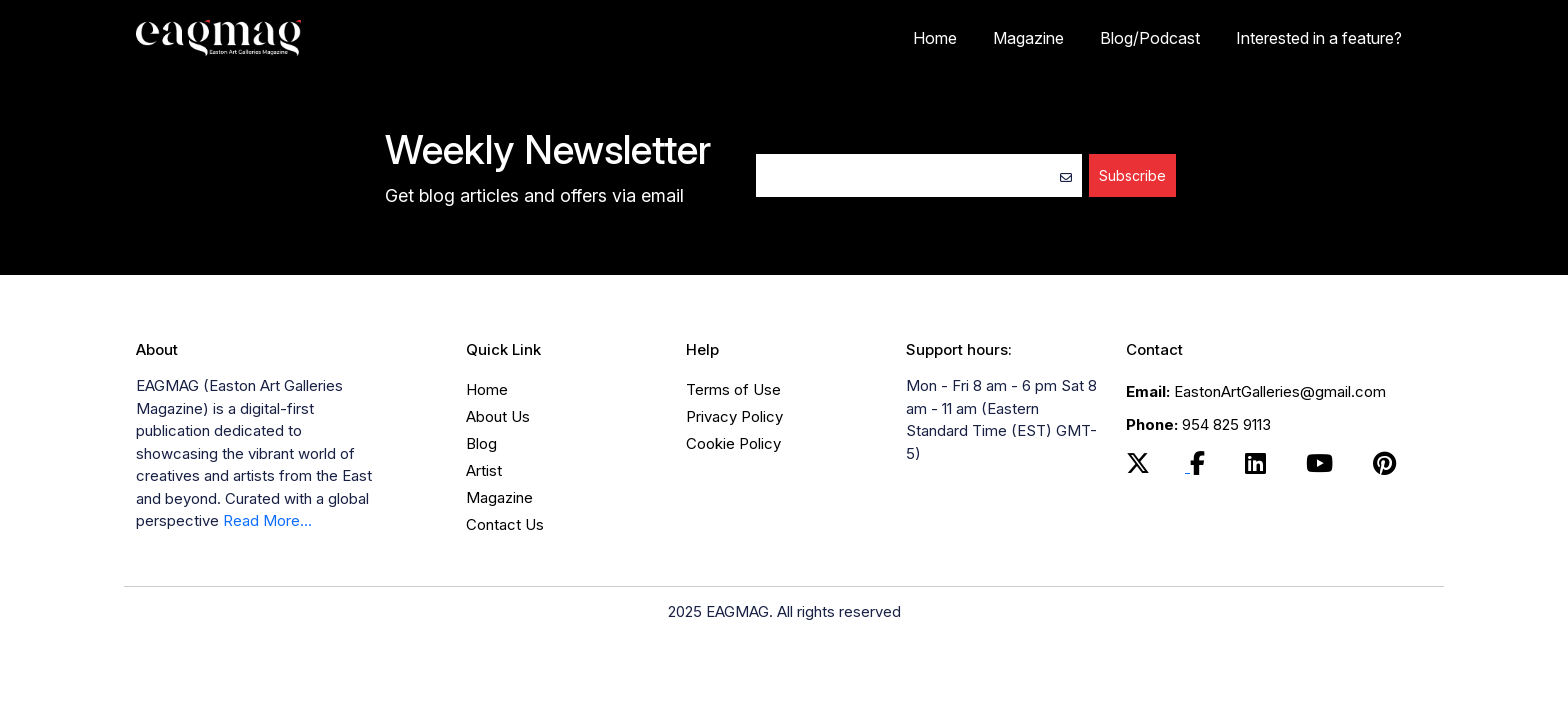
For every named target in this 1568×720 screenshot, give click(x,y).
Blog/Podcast (1150, 38)
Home (935, 38)
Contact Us (505, 524)
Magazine (1028, 38)
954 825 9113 (1198, 424)
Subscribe (1132, 175)
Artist (484, 470)
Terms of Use (733, 389)
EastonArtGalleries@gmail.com (1256, 391)
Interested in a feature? (1319, 38)
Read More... (267, 520)
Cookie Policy (733, 443)
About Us (498, 416)
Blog (481, 443)
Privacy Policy (734, 416)
